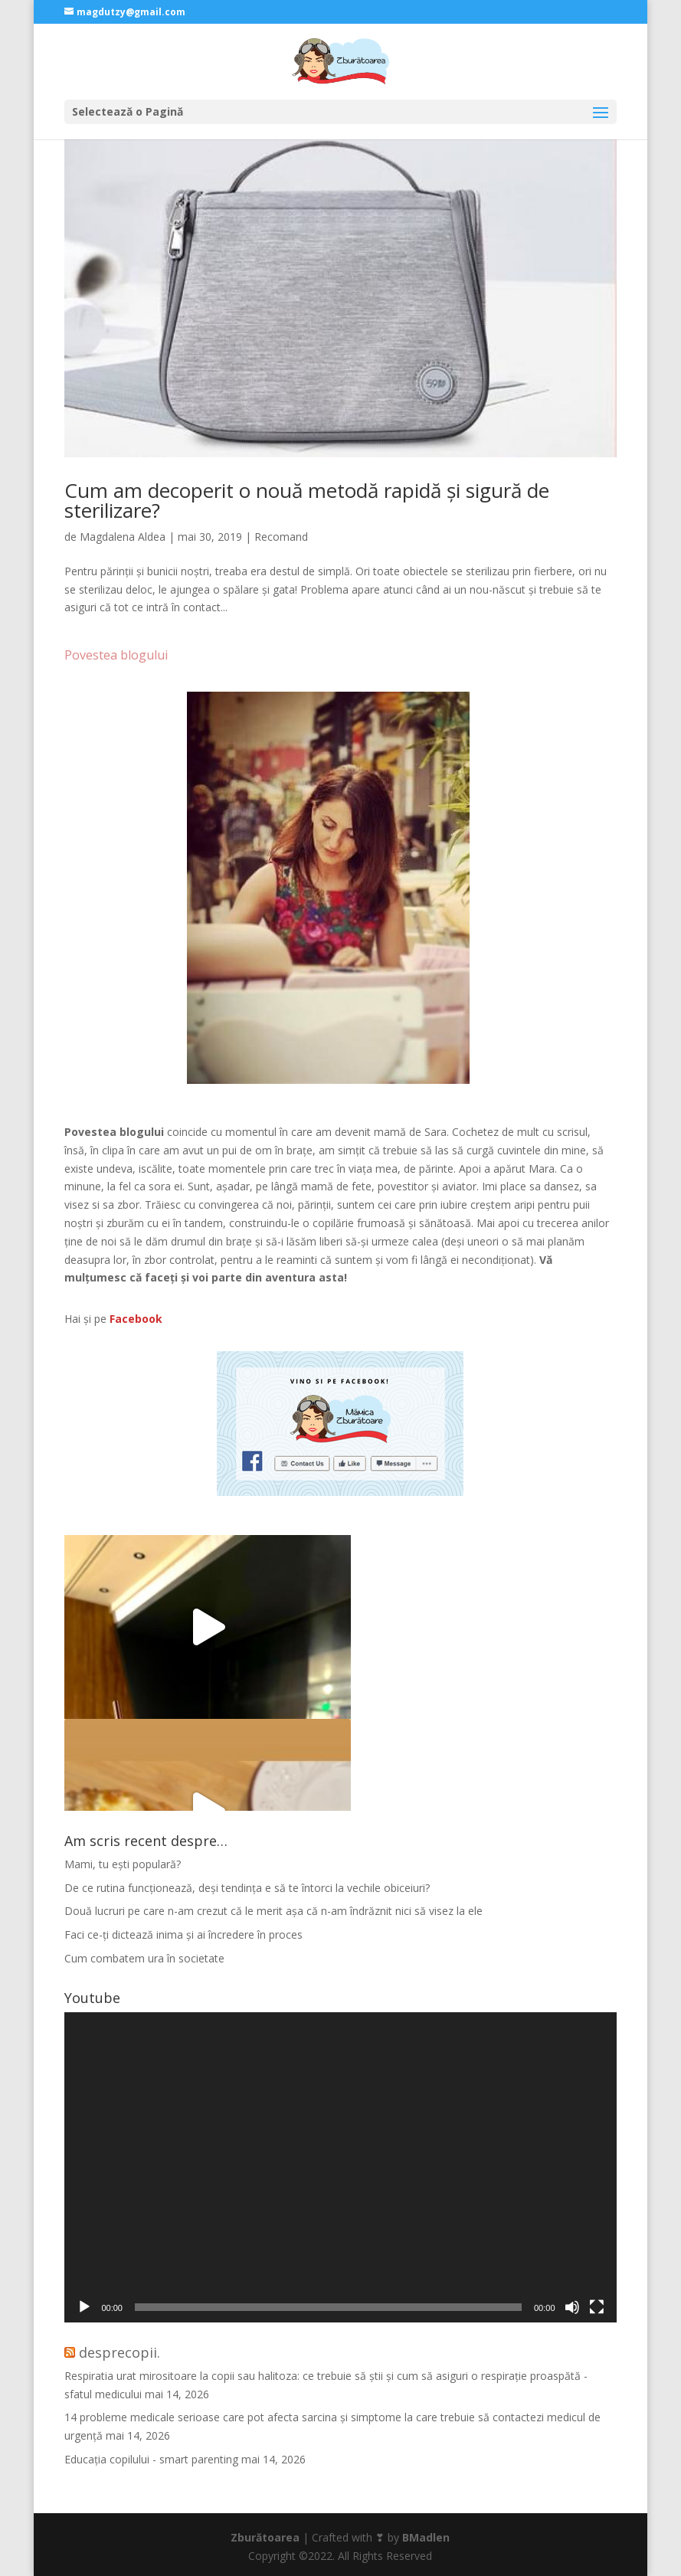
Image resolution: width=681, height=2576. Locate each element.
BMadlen (426, 2537)
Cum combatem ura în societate (144, 1958)
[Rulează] (84, 2307)
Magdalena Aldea (122, 536)
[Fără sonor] (572, 2307)
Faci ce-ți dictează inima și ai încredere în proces (183, 1934)
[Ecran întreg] (596, 2307)
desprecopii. (119, 2352)
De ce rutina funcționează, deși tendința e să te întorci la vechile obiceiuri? (247, 1887)
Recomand (281, 536)
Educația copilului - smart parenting (151, 2459)
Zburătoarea (265, 2537)
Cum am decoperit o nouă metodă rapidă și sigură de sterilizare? (306, 500)
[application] (340, 2167)
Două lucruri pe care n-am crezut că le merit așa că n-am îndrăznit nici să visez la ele (273, 1910)
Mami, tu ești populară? (122, 1864)
